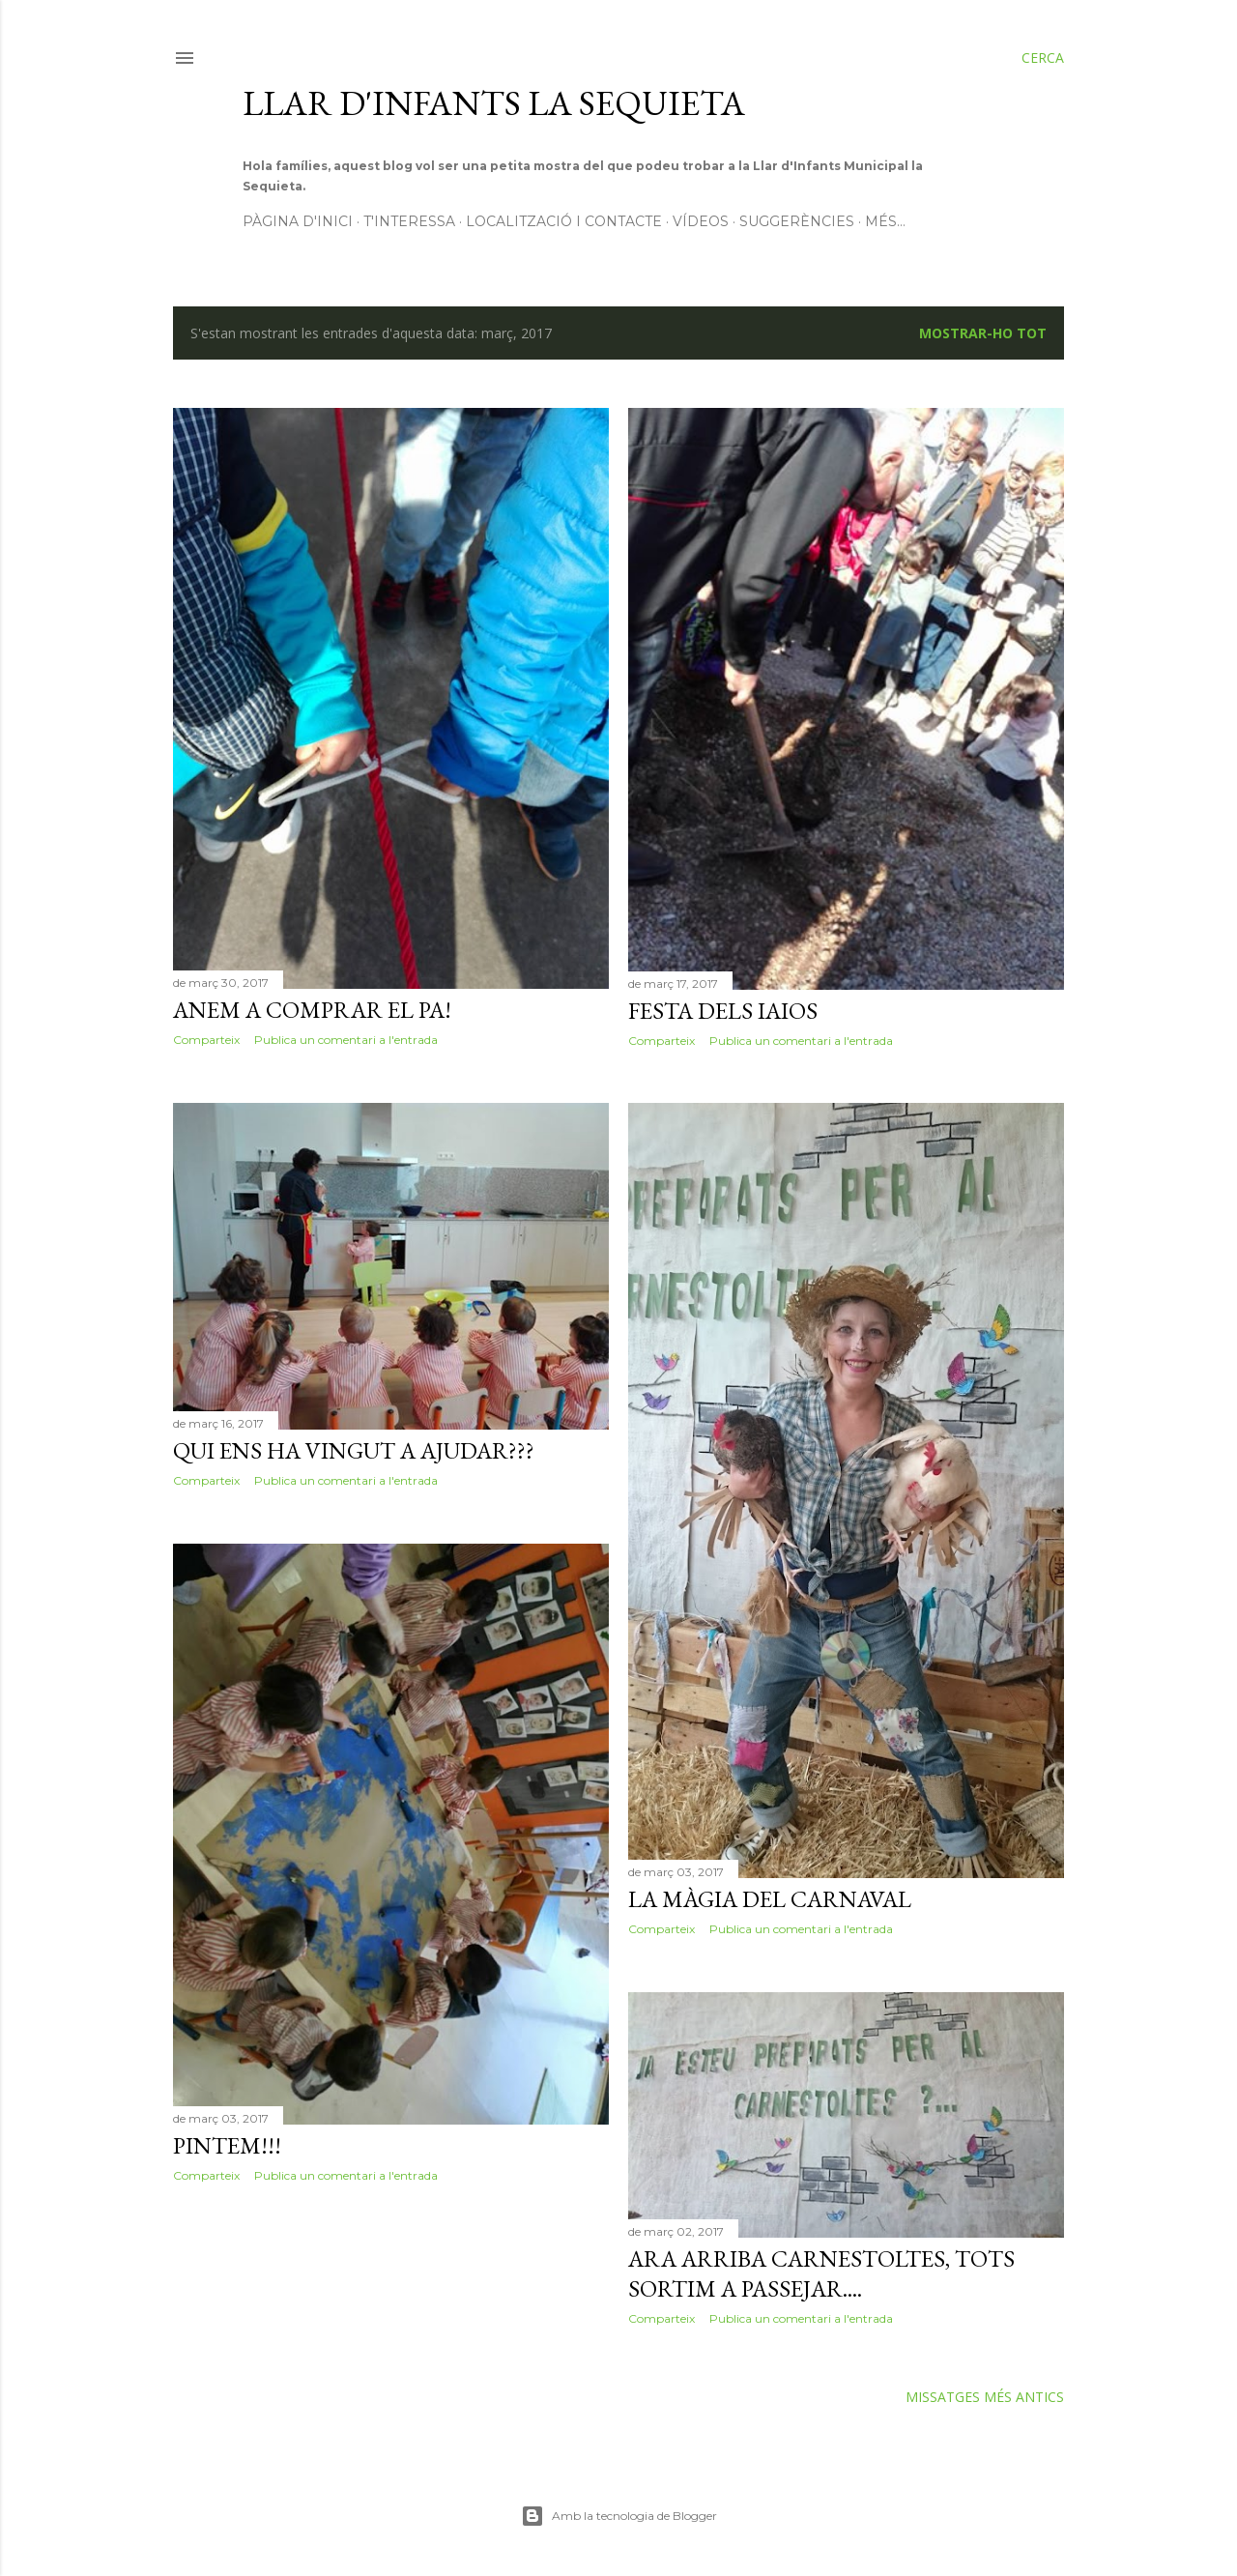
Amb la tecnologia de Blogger (619, 2516)
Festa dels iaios (723, 1011)
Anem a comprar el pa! (312, 1010)
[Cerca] (1042, 58)
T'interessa (409, 221)
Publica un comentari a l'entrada (346, 1039)
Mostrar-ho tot (983, 333)
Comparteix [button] (206, 1039)
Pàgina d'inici (298, 221)
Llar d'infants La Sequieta (494, 103)
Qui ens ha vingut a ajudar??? (353, 1450)
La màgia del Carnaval (769, 1899)
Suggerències (796, 221)
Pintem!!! (227, 2145)
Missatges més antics (985, 2397)
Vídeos (701, 221)
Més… (885, 221)
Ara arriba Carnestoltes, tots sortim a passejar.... (821, 2273)
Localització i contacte (564, 221)
